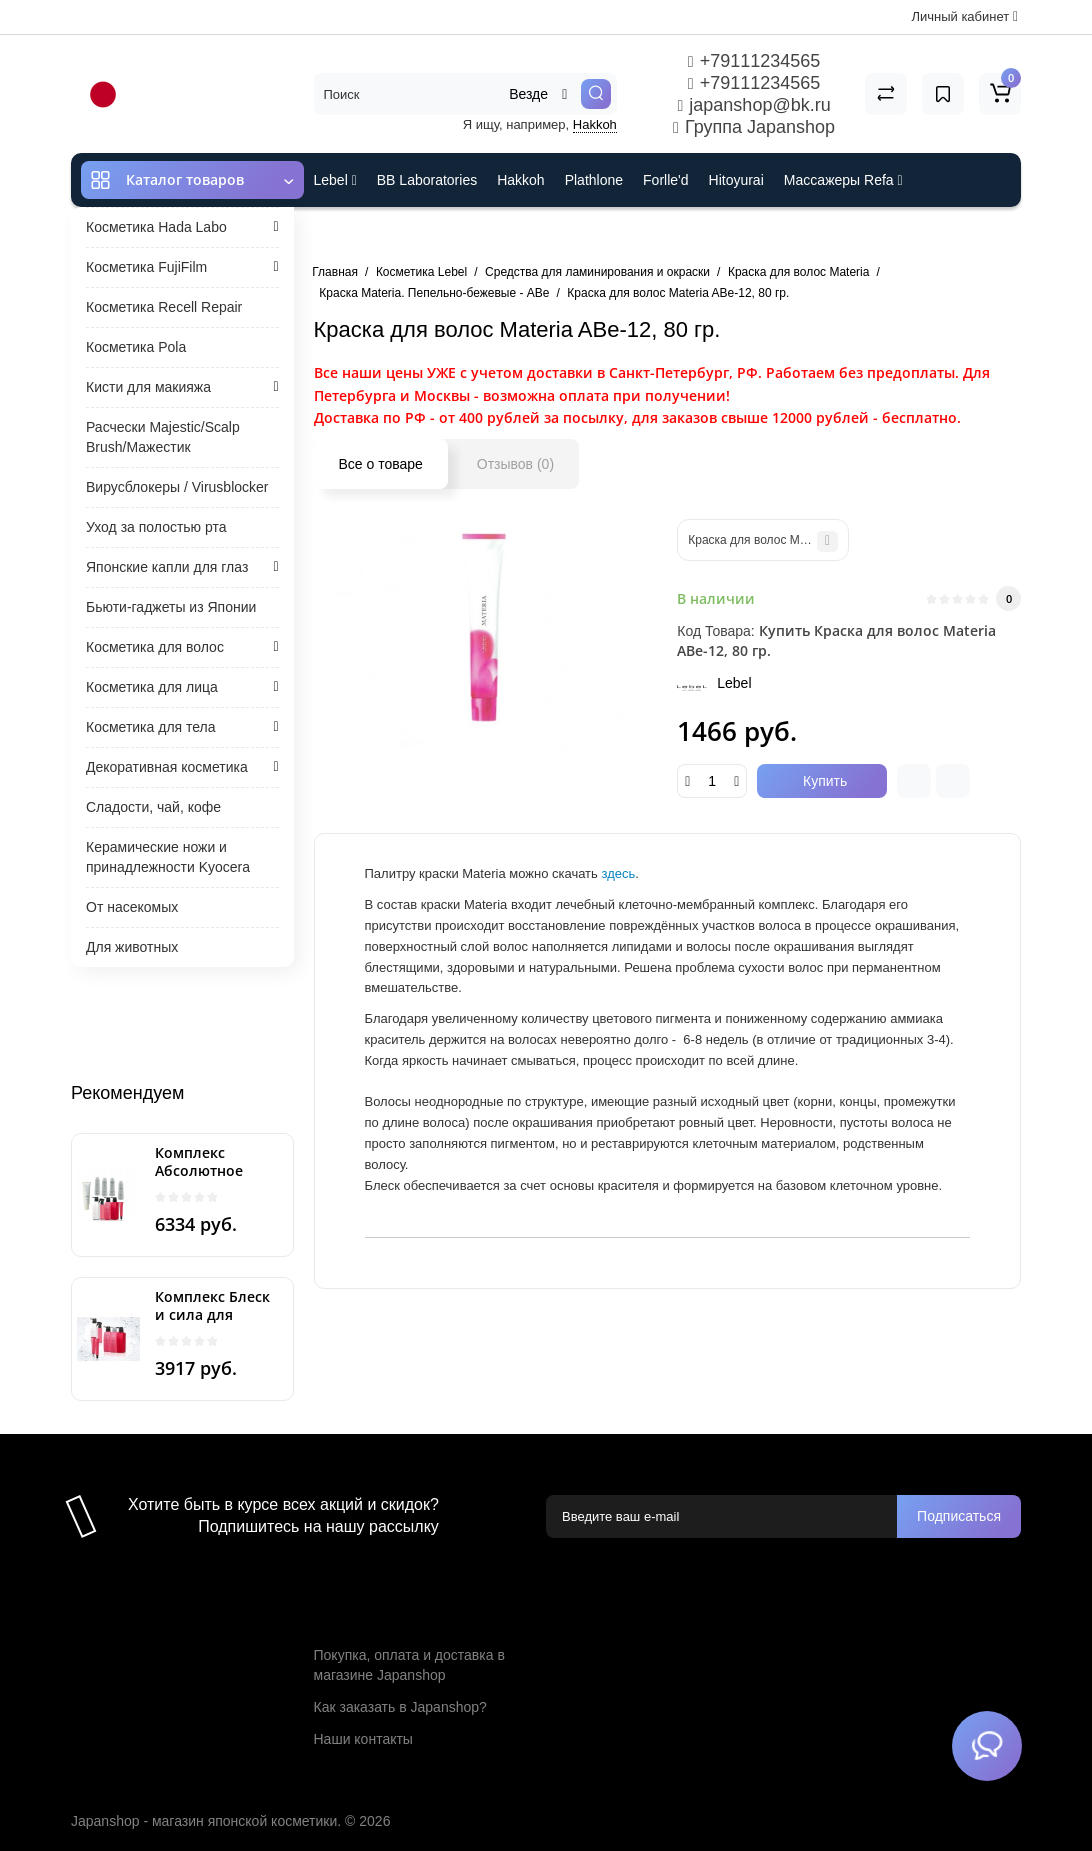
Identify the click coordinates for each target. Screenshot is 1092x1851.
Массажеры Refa (843, 180)
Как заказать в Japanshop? (400, 1707)
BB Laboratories (427, 180)
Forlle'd (665, 180)
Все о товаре (381, 464)
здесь (618, 873)
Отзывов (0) (515, 464)
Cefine (446, 234)
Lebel (335, 180)
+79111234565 (754, 61)
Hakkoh (595, 124)
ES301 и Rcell (358, 234)
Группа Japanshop (754, 127)
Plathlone (594, 180)
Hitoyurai (736, 180)
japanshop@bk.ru (753, 105)
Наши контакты (363, 1739)
